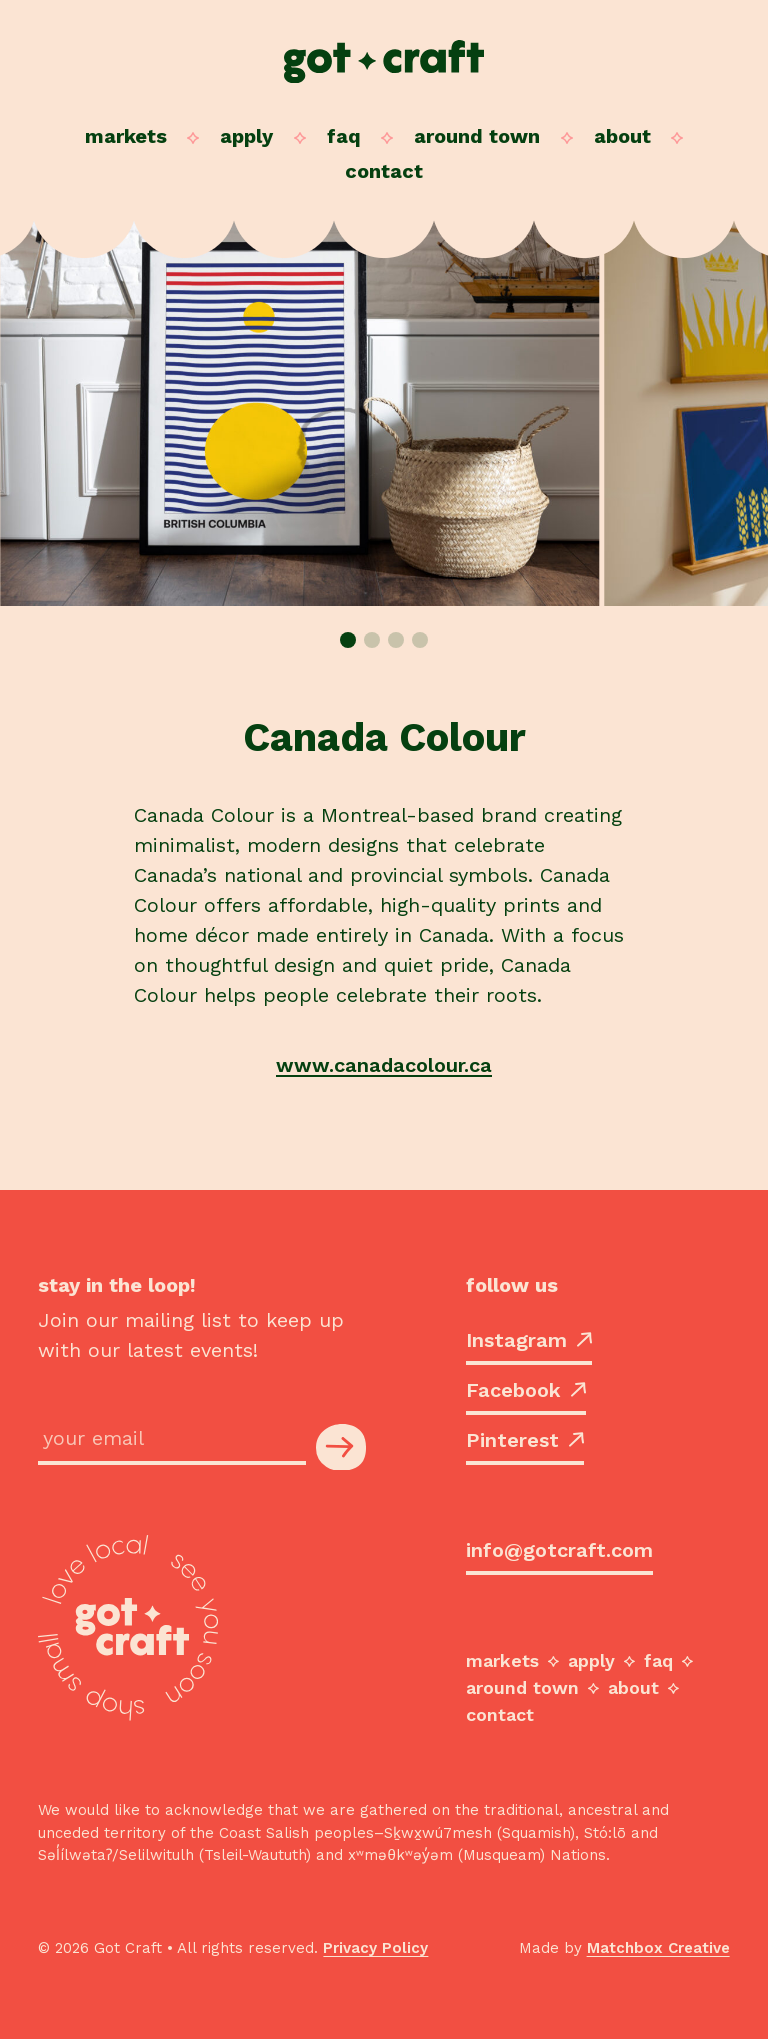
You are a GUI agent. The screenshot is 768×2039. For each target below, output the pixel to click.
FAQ (344, 136)
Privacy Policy (375, 1948)
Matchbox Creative (658, 1948)
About (622, 136)
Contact (384, 171)
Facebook (526, 1390)
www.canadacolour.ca (384, 1065)
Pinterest (525, 1440)
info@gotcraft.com (559, 1550)
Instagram (529, 1340)
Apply (246, 136)
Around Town (477, 136)
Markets (126, 136)
